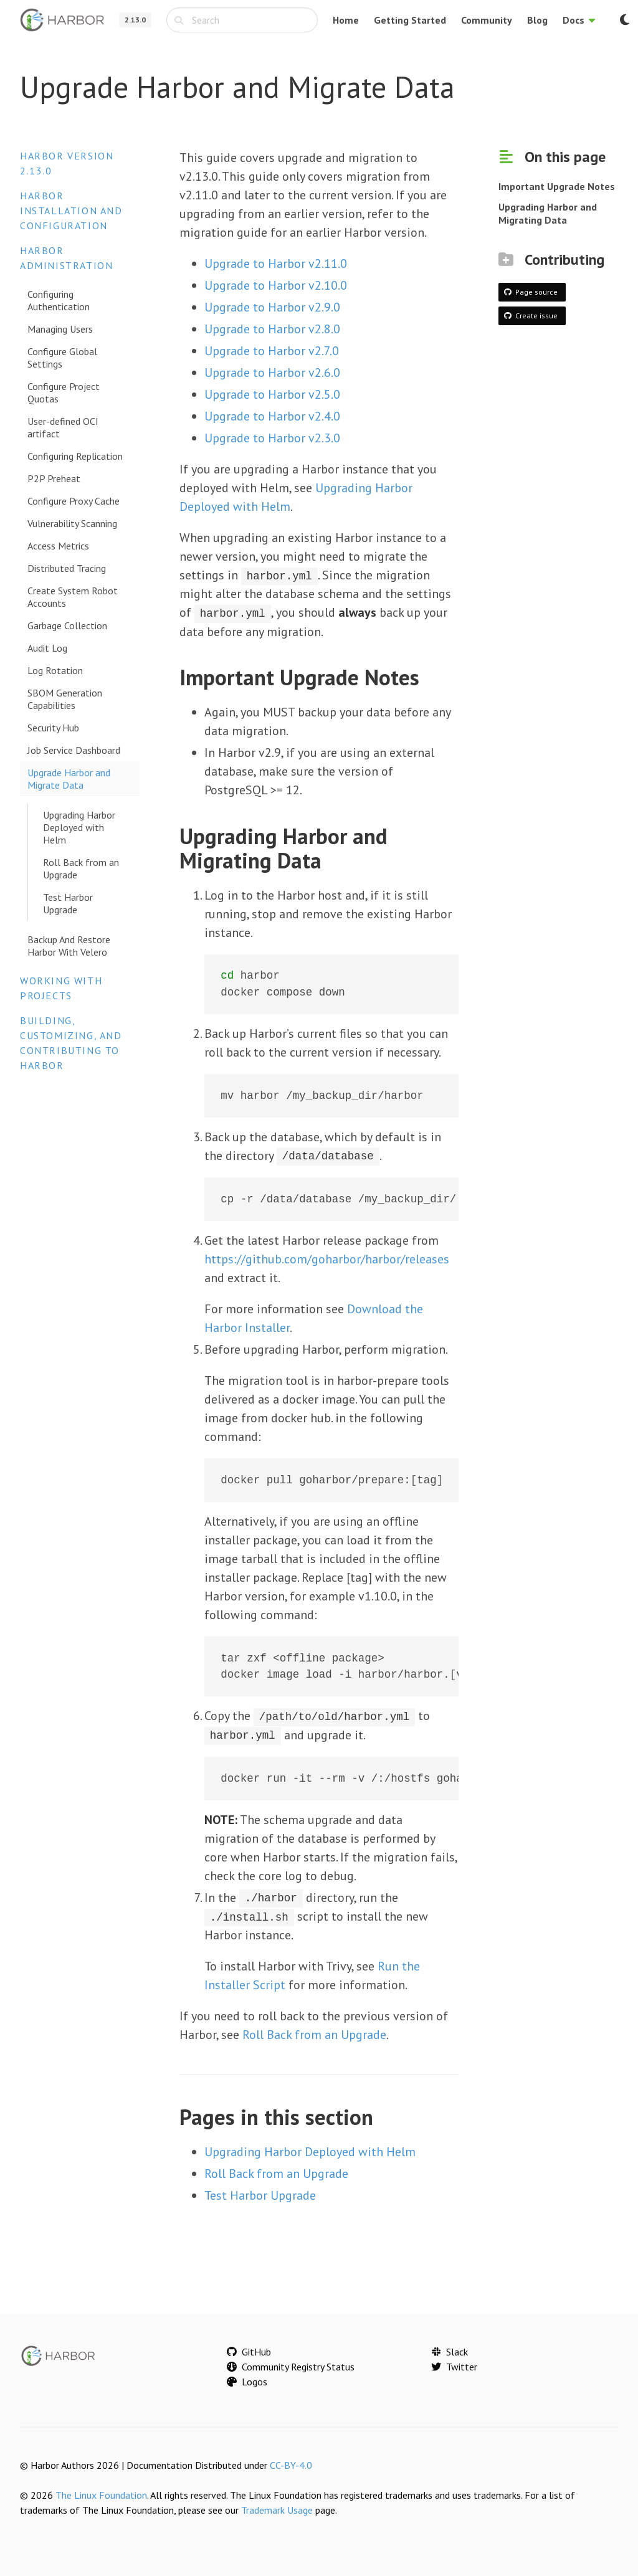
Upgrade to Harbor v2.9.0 (272, 307)
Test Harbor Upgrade (68, 903)
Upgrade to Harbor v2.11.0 (275, 263)
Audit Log (47, 648)
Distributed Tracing (66, 568)
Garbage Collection (67, 625)
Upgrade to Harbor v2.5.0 (272, 394)
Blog (537, 20)
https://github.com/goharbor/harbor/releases (326, 1258)
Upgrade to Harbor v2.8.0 (272, 329)
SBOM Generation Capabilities (64, 699)
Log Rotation (55, 670)
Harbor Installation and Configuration (71, 210)
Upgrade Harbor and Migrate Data (68, 778)
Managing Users (60, 329)
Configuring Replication (75, 456)
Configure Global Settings (62, 357)
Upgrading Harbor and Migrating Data (547, 213)
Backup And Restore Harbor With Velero (68, 945)
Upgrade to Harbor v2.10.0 (275, 285)
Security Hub (53, 727)
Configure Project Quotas (63, 392)
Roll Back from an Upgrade (81, 868)
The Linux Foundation (101, 2494)
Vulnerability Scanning (72, 523)
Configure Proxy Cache (73, 501)
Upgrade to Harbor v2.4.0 (272, 416)
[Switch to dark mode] (624, 19)
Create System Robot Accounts (72, 596)
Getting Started (410, 20)
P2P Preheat (53, 478)
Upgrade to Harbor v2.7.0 (271, 351)
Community (486, 20)
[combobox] (242, 19)
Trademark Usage (277, 2508)
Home (346, 20)
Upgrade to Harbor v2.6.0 (272, 372)
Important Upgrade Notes (556, 186)
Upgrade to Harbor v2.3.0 (272, 438)
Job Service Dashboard (73, 750)
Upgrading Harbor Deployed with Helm (79, 827)
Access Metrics (58, 545)
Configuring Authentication (58, 300)
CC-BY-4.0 (291, 2464)
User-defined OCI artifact (62, 427)
